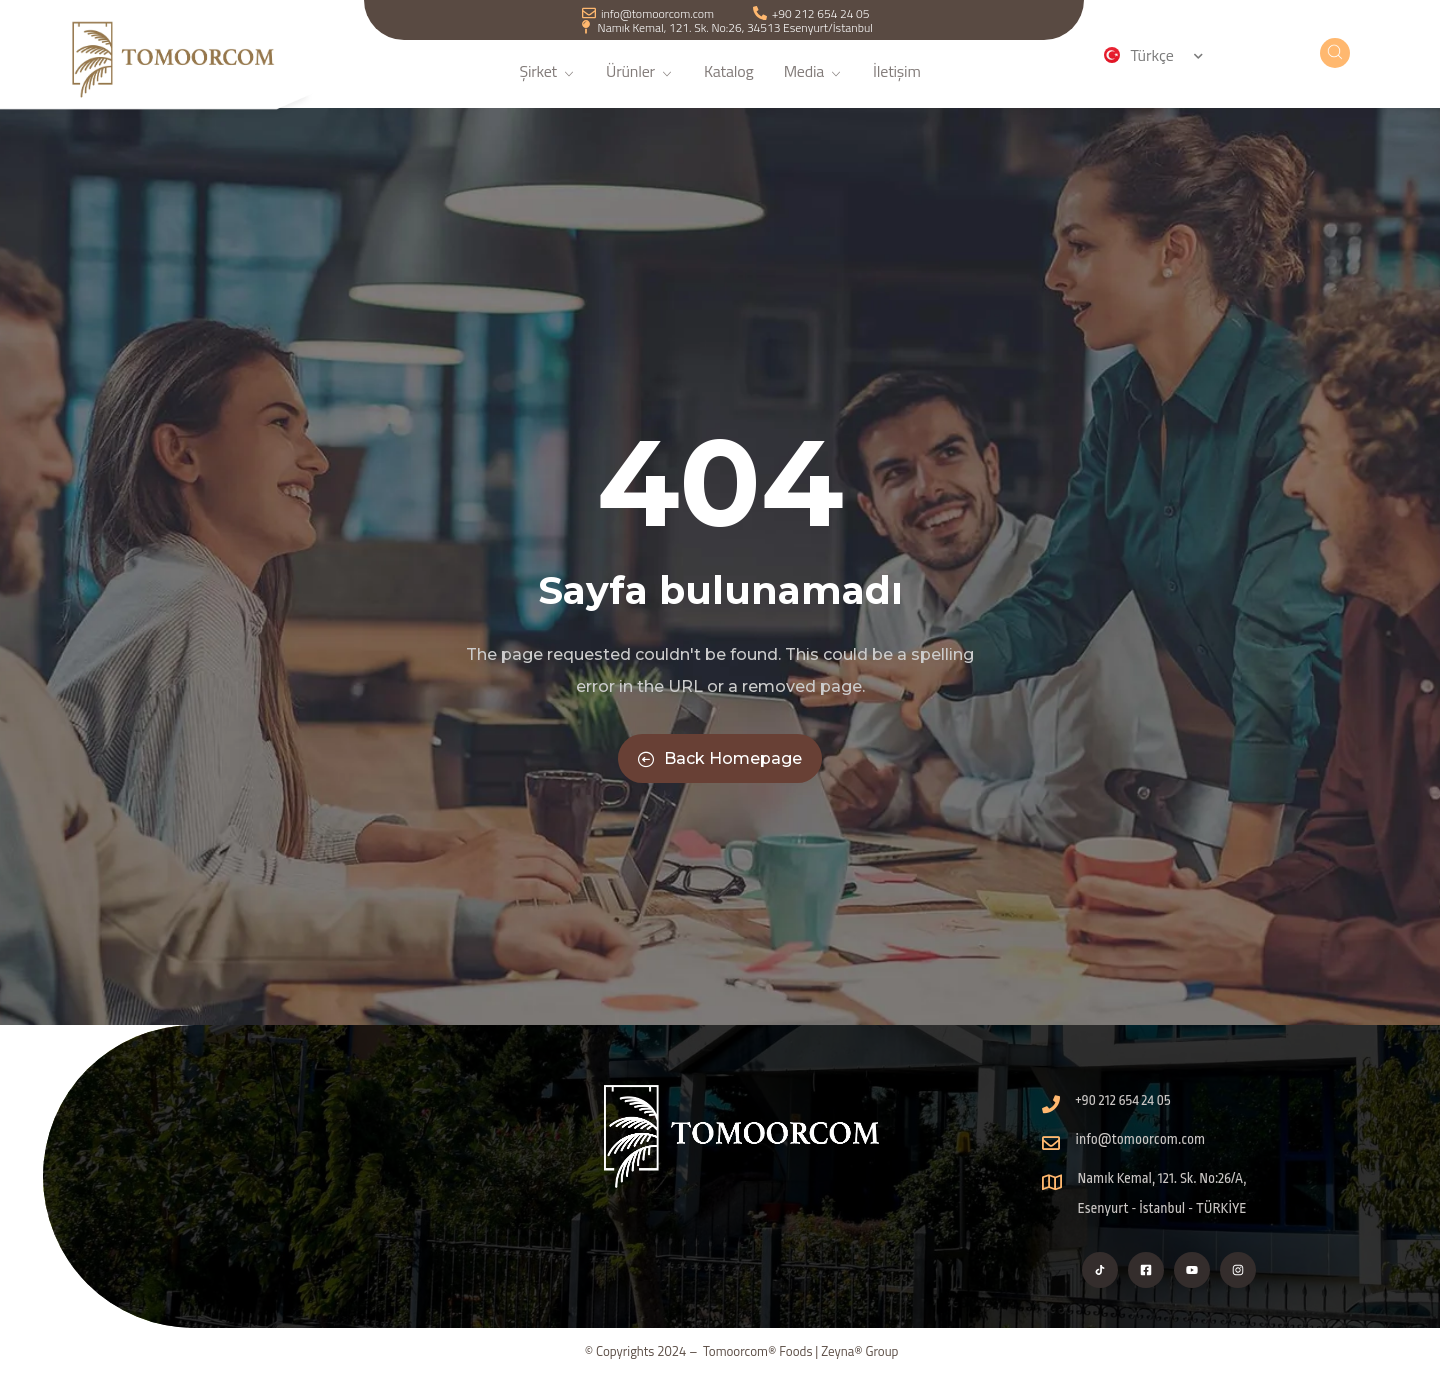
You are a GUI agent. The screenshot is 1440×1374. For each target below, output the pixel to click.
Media (813, 83)
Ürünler (640, 83)
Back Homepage (720, 758)
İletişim (897, 83)
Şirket (547, 83)
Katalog (729, 83)
